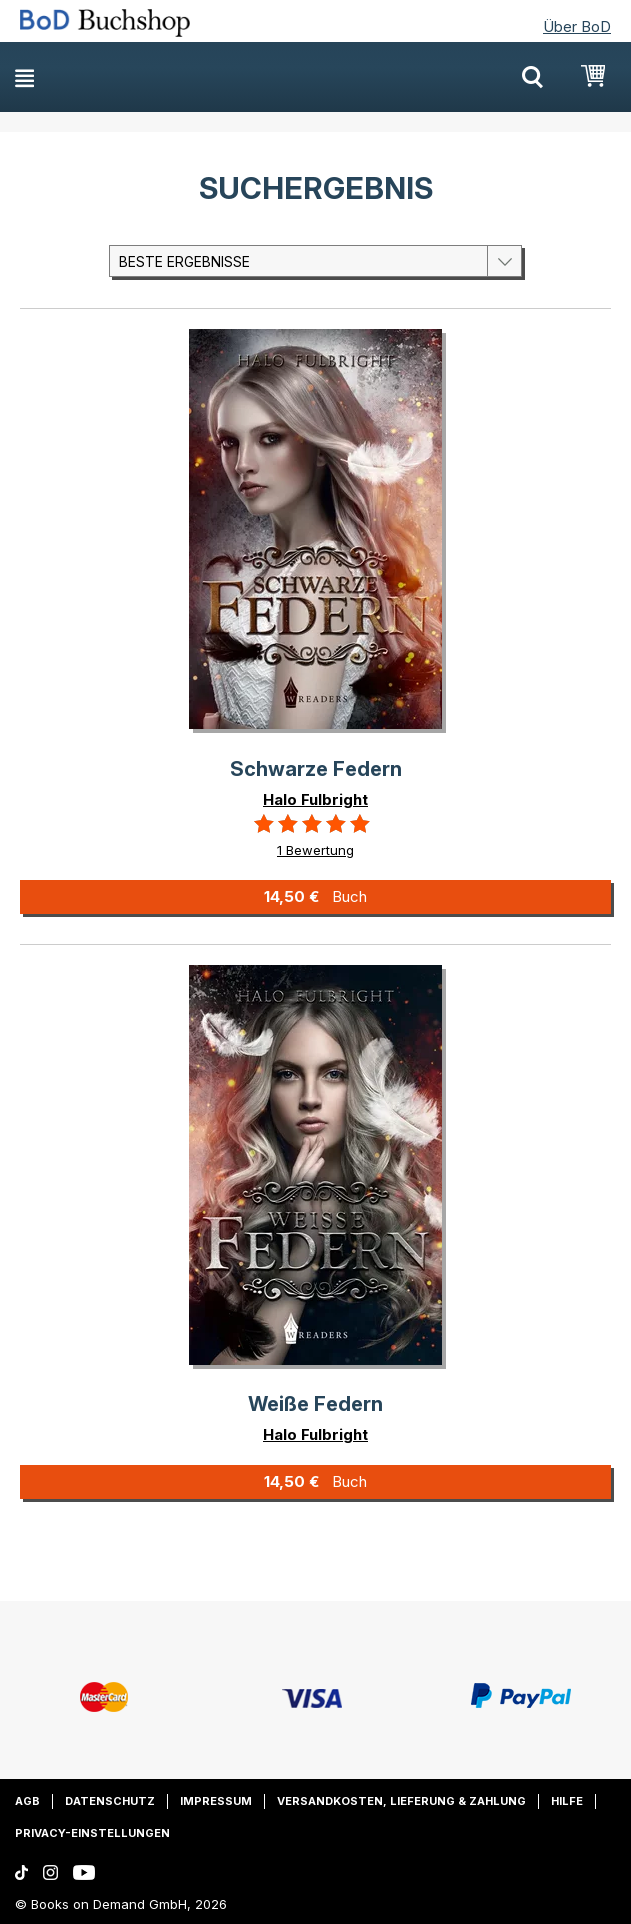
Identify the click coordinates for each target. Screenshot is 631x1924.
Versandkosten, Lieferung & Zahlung (401, 1801)
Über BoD (577, 26)
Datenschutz (110, 1801)
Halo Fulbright (315, 799)
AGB (27, 1801)
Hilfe (567, 1801)
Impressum (216, 1801)
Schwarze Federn (316, 769)
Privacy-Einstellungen (92, 1833)
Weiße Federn (315, 1404)
